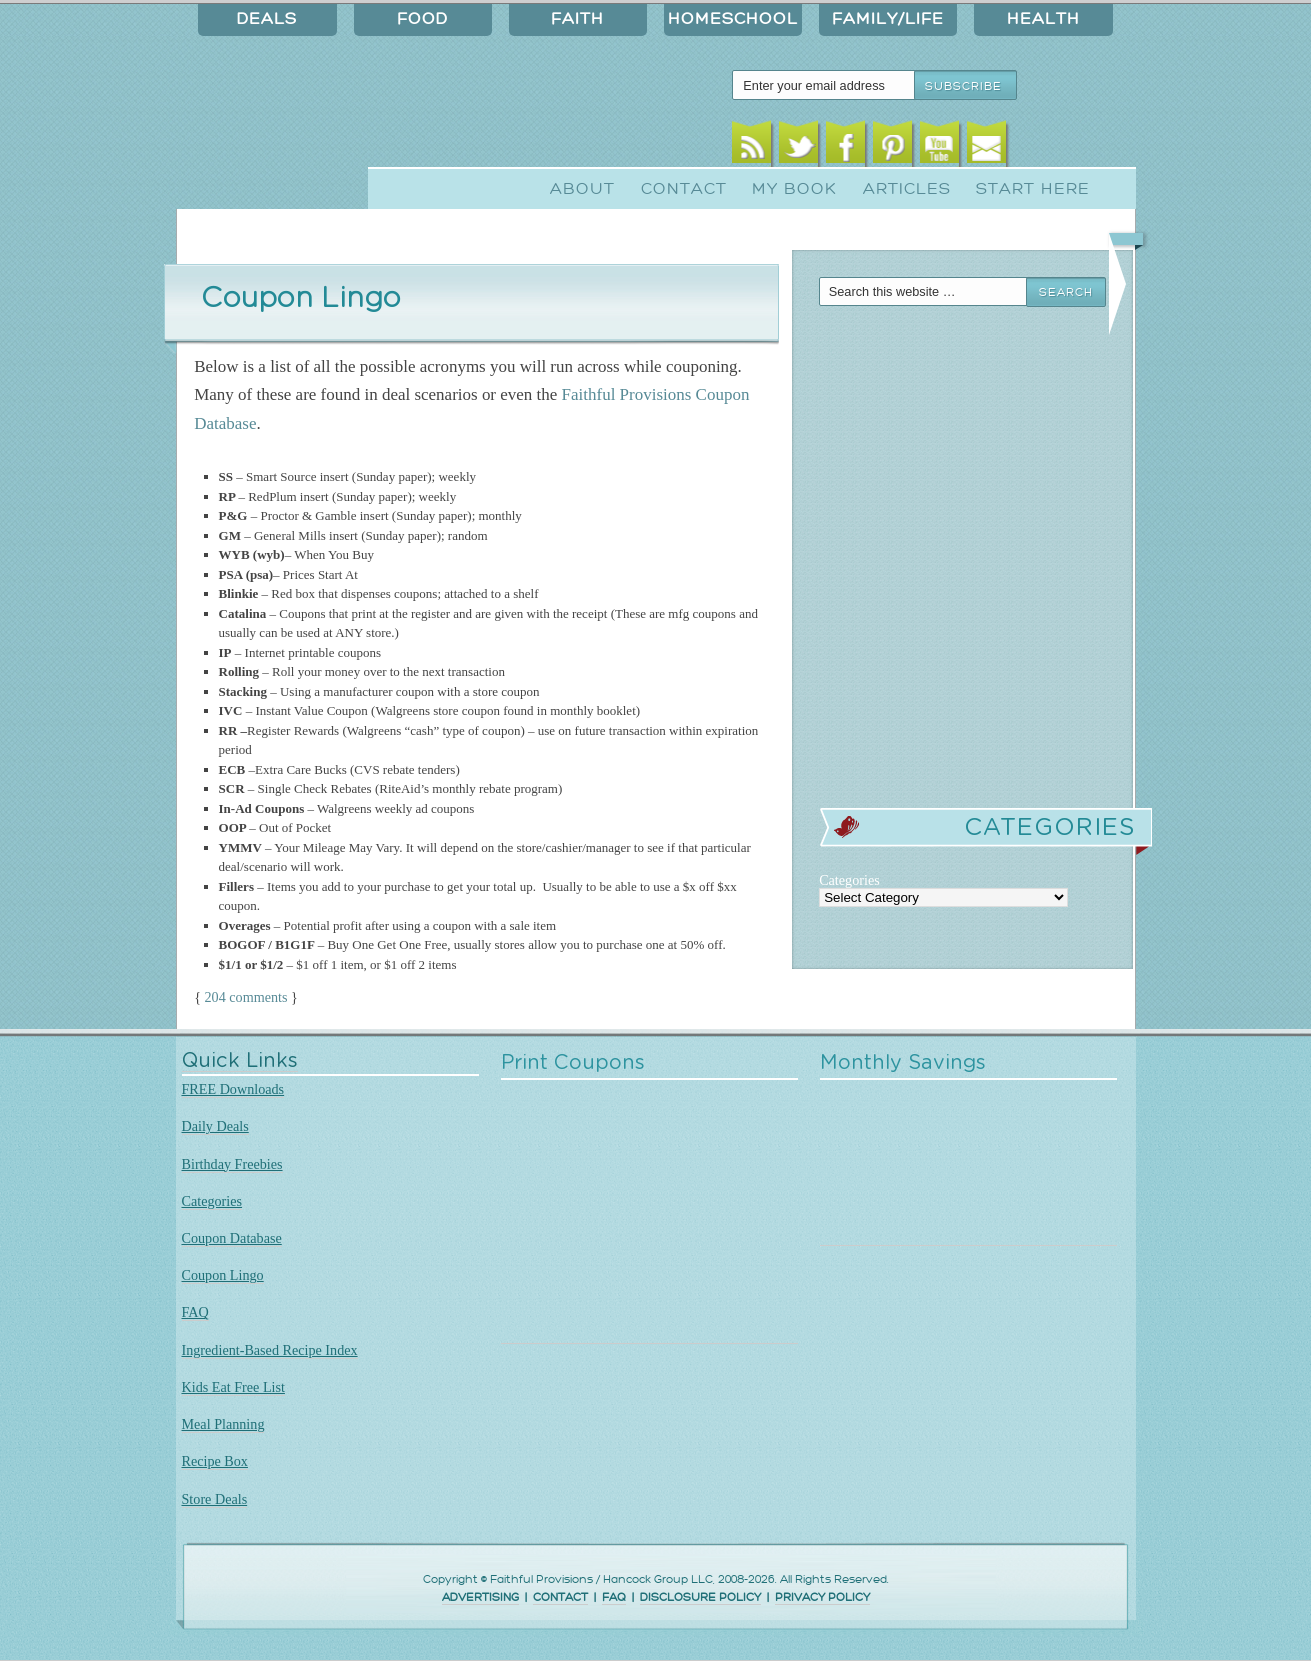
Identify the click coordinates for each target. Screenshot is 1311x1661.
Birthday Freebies (232, 1164)
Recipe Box (215, 1461)
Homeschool (733, 19)
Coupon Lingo (223, 1275)
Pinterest (892, 147)
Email (986, 147)
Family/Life (888, 19)
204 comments (246, 997)
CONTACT (560, 1597)
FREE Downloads (233, 1089)
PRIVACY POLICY (822, 1597)
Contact (684, 189)
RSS (751, 147)
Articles (907, 189)
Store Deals (215, 1499)
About (582, 189)
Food (422, 19)
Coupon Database (232, 1238)
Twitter (798, 147)
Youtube (939, 147)
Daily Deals (215, 1126)
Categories (212, 1201)
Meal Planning (223, 1424)
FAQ (195, 1312)
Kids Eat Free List (233, 1387)
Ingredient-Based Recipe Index (270, 1350)
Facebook (845, 147)
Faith (577, 19)
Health (1043, 19)
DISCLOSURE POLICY (700, 1597)
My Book (794, 189)
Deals (267, 19)
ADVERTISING (480, 1597)
